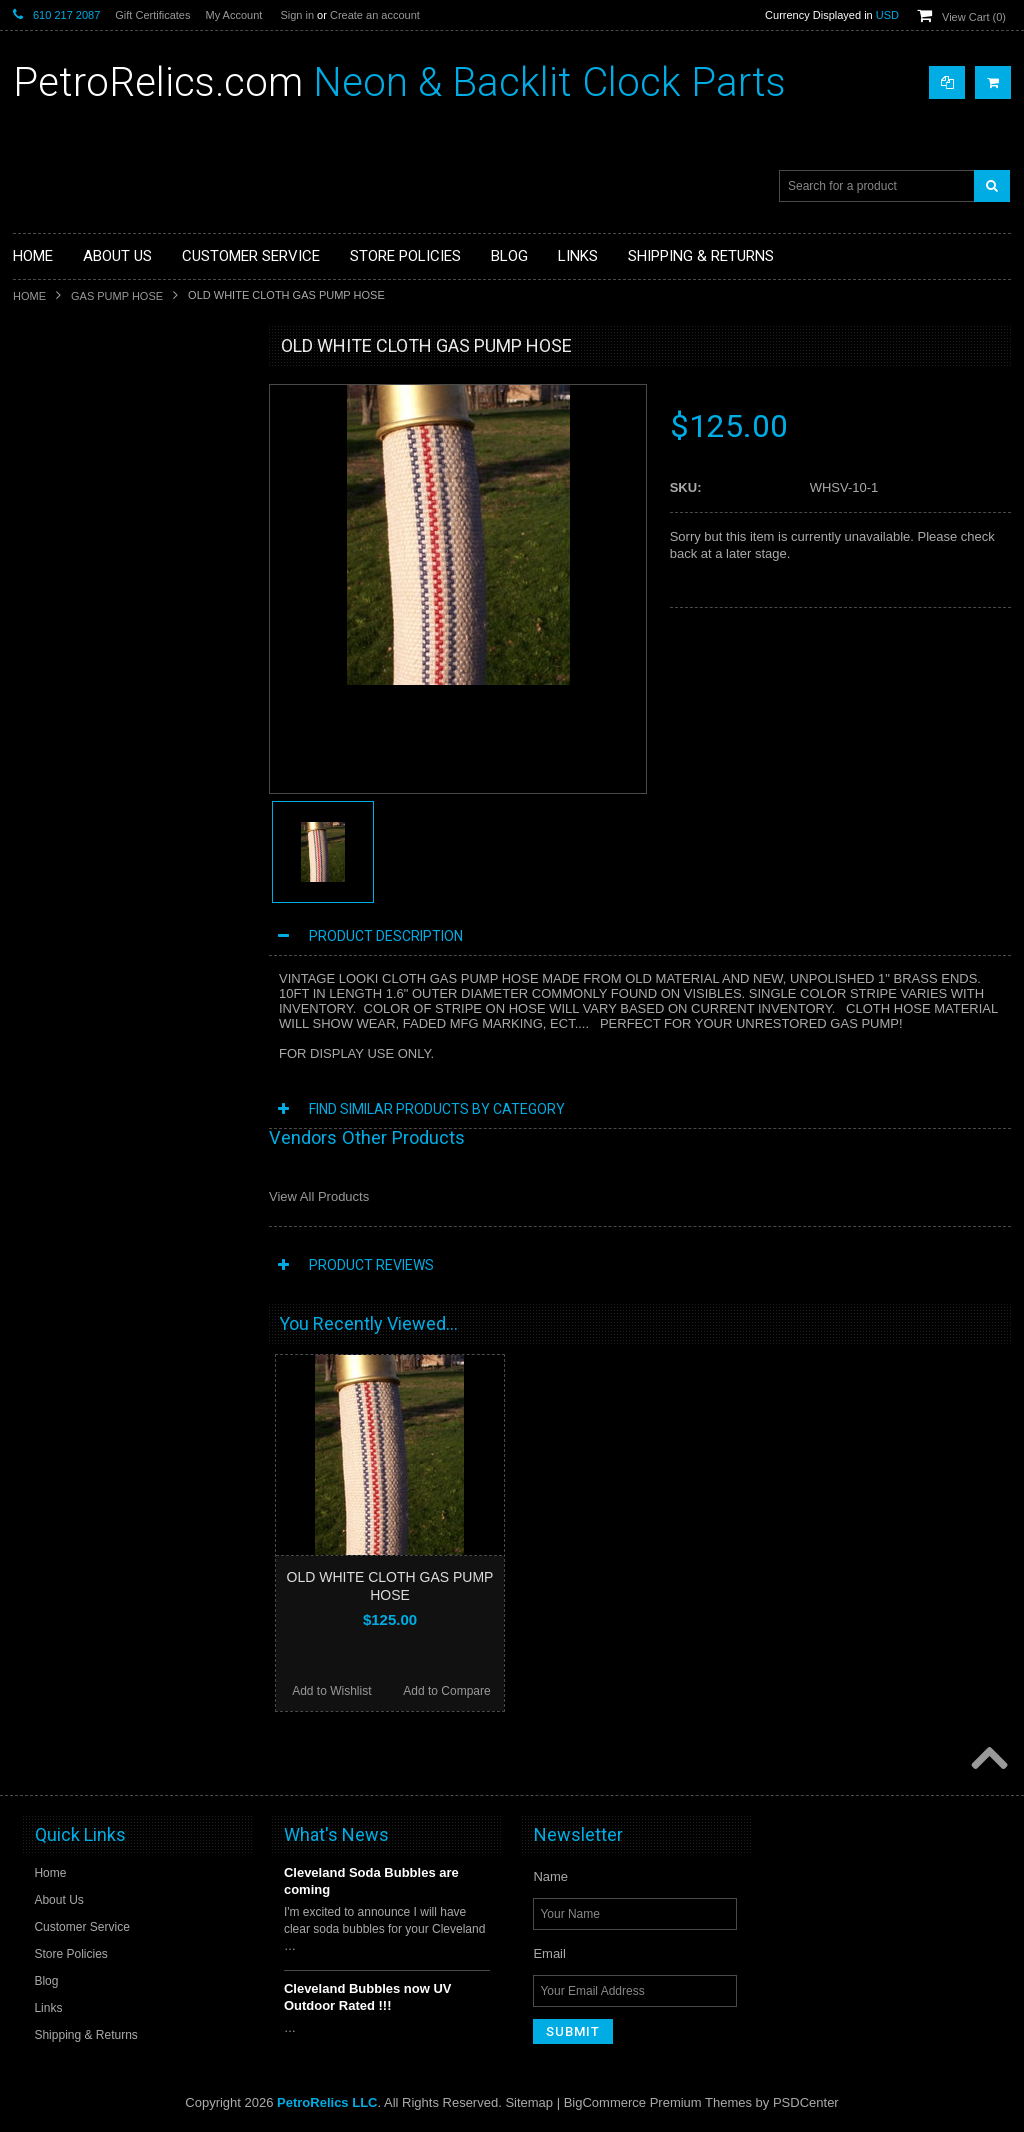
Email (549, 1953)
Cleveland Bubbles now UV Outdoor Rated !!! (368, 1997)
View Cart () (974, 17)
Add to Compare (446, 1691)
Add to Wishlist (331, 1691)
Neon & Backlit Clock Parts (399, 82)
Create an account (375, 15)
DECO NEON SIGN (77, 494)
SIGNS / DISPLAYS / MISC (97, 561)
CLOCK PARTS (67, 392)
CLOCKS (49, 460)
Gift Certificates (152, 15)
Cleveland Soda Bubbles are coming (371, 1881)
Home (29, 296)
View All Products (319, 1196)
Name (550, 1876)
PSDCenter (806, 2102)
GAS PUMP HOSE (117, 296)
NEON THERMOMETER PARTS (112, 426)
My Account (233, 15)
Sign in (297, 15)
